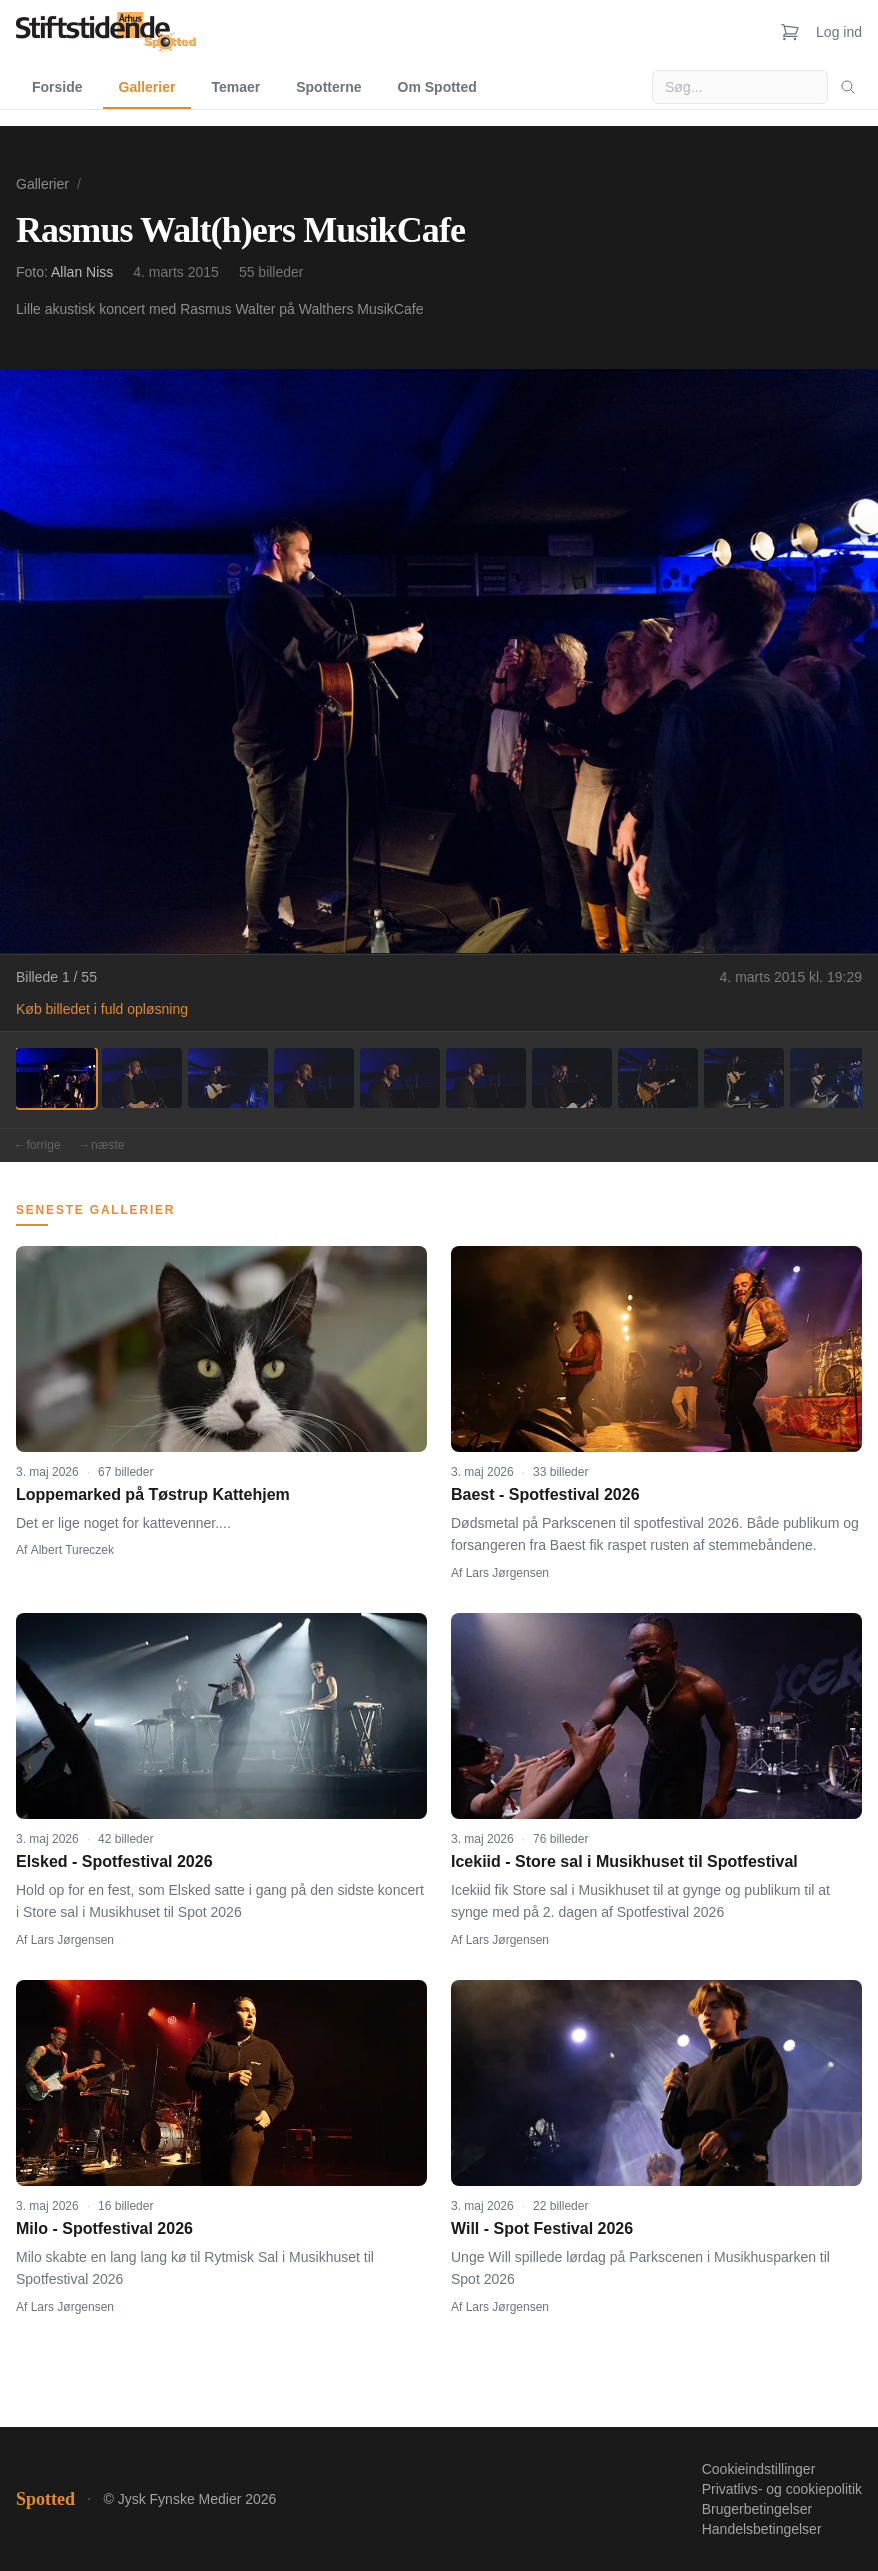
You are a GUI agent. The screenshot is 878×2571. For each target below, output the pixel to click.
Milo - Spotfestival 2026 (104, 2228)
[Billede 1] (56, 1078)
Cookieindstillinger (759, 2469)
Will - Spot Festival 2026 (542, 2228)
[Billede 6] (486, 1078)
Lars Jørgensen (507, 1573)
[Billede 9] (744, 1078)
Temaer (235, 87)
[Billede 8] (658, 1078)
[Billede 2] (142, 1078)
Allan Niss (82, 272)
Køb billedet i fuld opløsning (102, 1009)
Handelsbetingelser (762, 2529)
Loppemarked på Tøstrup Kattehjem (153, 1494)
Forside (57, 87)
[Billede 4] (314, 1078)
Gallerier (147, 87)
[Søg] (848, 87)
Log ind (839, 32)
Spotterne (328, 87)
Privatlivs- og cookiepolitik (782, 2489)
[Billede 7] (572, 1078)
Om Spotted (437, 87)
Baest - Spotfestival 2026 (545, 1494)
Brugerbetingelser (757, 2509)
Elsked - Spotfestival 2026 (114, 1861)
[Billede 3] (228, 1078)
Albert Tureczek (72, 1550)
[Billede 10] (830, 1078)
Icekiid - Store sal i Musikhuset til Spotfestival (624, 1861)
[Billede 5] (400, 1078)
